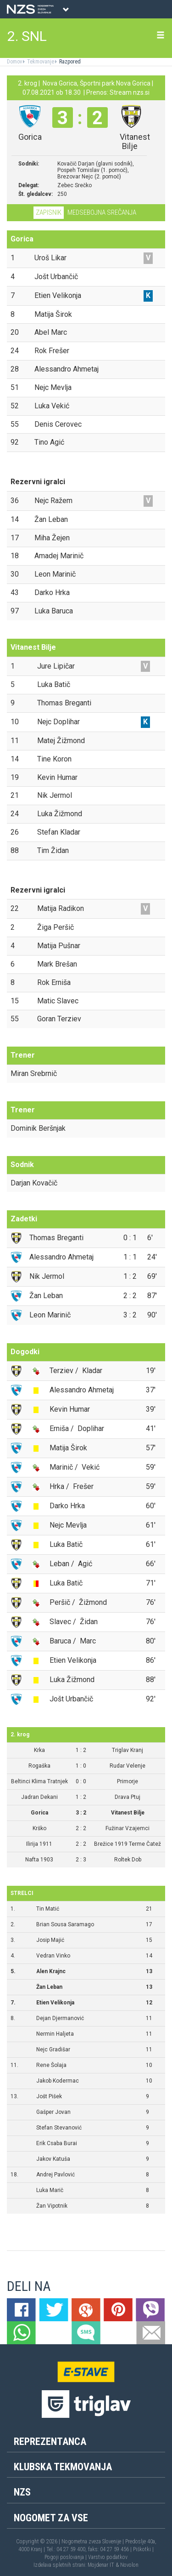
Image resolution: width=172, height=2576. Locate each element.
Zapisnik (48, 212)
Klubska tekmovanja (63, 2467)
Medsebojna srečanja (101, 212)
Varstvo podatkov (108, 2557)
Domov (14, 61)
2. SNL (27, 36)
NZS (22, 2492)
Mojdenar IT (101, 2565)
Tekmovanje (40, 61)
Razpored (69, 61)
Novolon (129, 2565)
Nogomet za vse (51, 2518)
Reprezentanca (50, 2441)
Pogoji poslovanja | (66, 2557)
